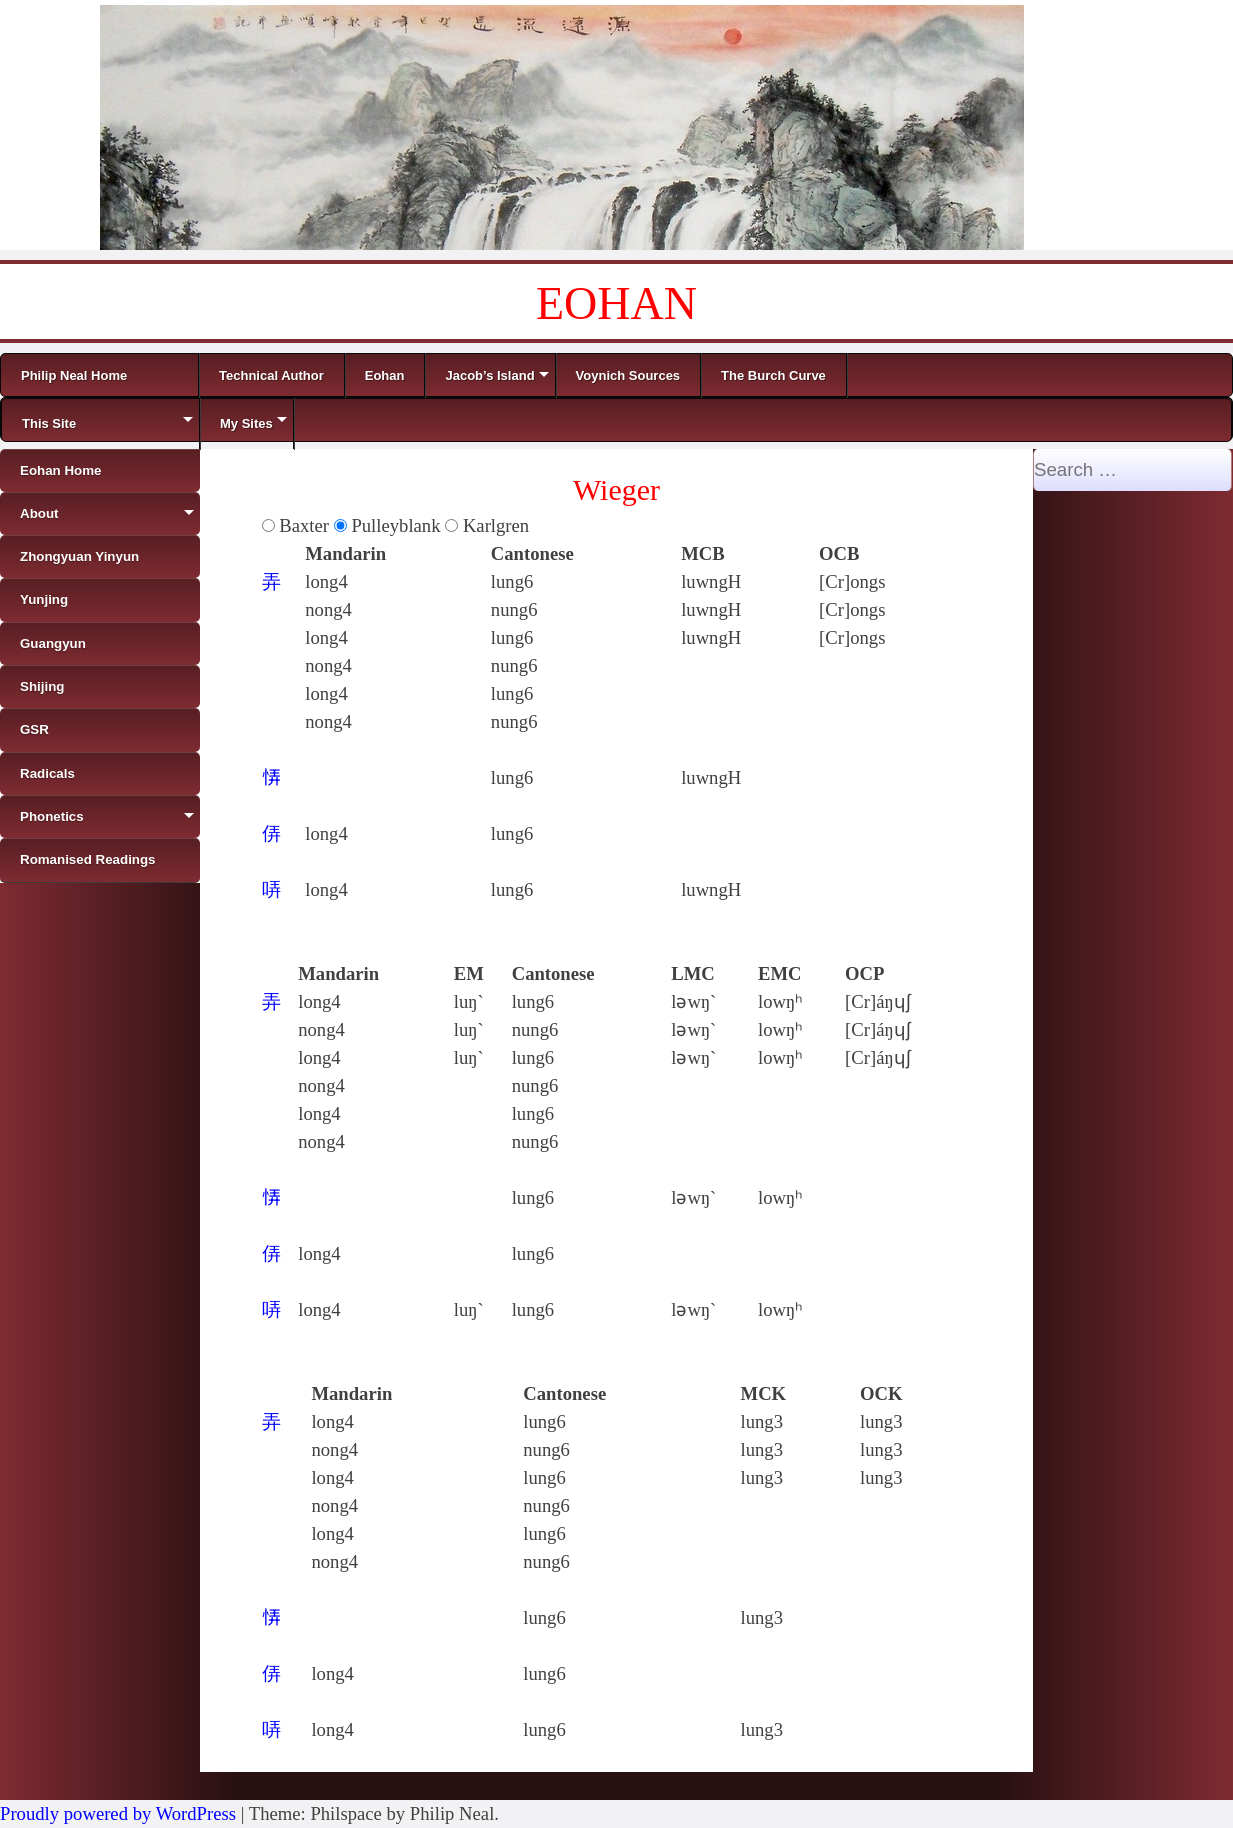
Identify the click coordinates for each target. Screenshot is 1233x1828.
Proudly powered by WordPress (118, 1813)
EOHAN (616, 303)
